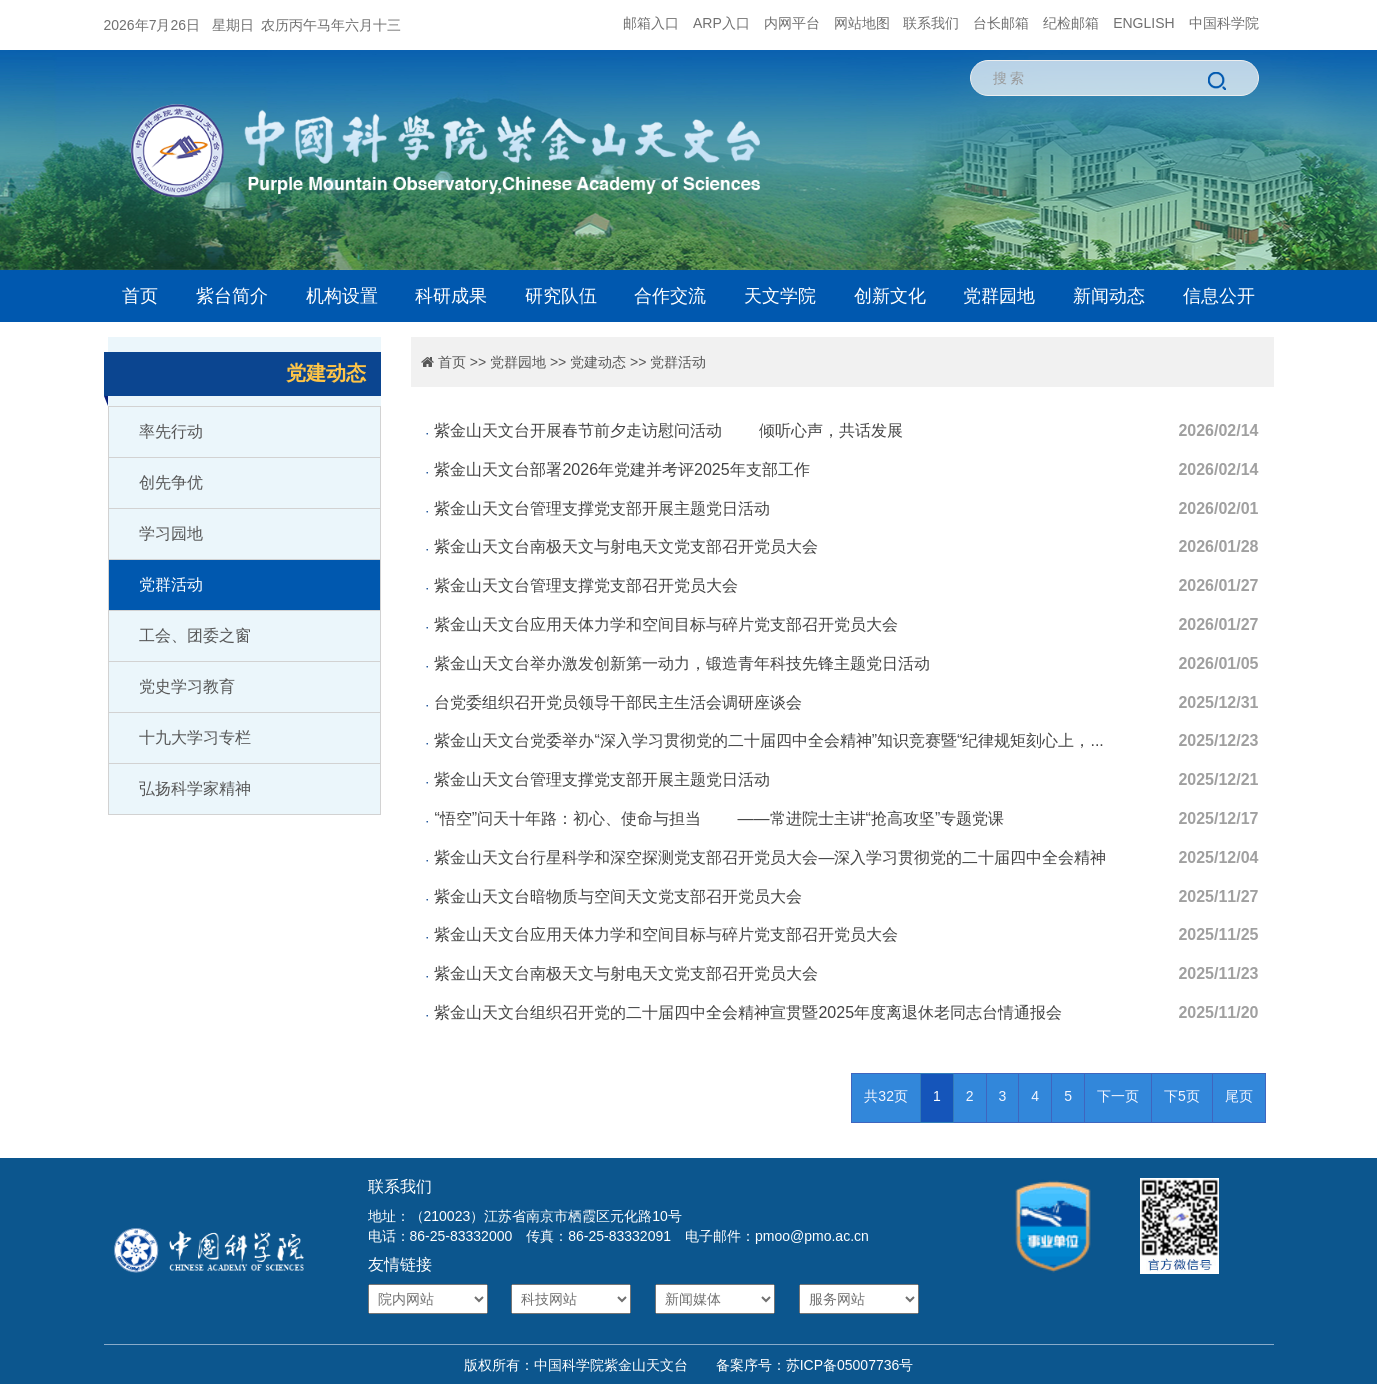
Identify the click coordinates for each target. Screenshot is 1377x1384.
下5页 (1182, 1096)
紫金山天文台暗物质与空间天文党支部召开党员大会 (618, 896)
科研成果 (451, 296)
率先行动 (171, 431)
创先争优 (171, 482)
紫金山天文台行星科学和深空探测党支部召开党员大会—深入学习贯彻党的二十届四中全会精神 (770, 857)
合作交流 (670, 296)
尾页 (1239, 1096)
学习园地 (171, 533)
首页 (140, 296)
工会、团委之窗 (195, 635)
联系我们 (931, 23)
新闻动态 (1109, 296)
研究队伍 (561, 296)
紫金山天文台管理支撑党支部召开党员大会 (586, 585)
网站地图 (862, 23)
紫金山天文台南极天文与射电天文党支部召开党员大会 (626, 546)
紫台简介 (232, 296)
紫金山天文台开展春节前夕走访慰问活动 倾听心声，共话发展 (668, 430)
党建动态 (598, 362)
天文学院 (780, 296)
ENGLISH (1143, 23)
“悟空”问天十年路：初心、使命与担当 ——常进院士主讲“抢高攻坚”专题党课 (719, 818)
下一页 (1118, 1096)
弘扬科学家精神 (195, 788)
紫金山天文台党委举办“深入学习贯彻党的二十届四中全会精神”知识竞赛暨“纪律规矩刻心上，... (768, 740)
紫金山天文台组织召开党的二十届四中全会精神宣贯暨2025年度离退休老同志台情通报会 (748, 1012)
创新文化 (890, 296)
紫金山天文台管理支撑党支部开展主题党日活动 (602, 508)
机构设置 (342, 296)
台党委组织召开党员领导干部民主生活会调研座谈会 (618, 702)
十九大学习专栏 (195, 737)
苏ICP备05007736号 (850, 1365)
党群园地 (999, 296)
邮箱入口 (651, 23)
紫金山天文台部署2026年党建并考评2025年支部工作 (621, 469)
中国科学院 (1224, 23)
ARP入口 (721, 23)
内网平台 (792, 23)
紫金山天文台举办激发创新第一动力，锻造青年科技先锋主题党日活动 (682, 663)
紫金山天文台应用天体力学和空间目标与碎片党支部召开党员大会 (666, 624)
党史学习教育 (187, 686)
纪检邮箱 (1071, 23)
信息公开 (1219, 296)
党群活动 (171, 584)
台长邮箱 (1001, 23)
